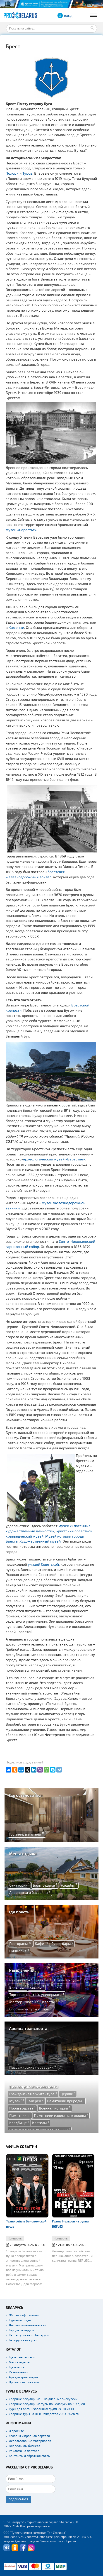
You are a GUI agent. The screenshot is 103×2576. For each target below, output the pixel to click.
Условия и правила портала (29, 2436)
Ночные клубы (68, 1980)
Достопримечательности (27, 2325)
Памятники (20, 2115)
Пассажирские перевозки (32, 2067)
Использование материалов (30, 2441)
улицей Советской (43, 1564)
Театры (43, 1980)
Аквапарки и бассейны (29, 1892)
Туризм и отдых (20, 2320)
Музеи (16, 2100)
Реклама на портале (24, 2451)
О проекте (16, 2431)
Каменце (16, 627)
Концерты (15, 2238)
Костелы (40, 2122)
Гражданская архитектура (33, 2093)
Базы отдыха (45, 1885)
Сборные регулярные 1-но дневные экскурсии (43, 2399)
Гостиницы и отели (27, 1834)
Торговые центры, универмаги (36, 1994)
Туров (27, 173)
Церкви (67, 2093)
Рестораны (20, 1943)
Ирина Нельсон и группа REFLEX (70, 2224)
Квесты (49, 2001)
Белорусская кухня (23, 2340)
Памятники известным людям (61, 2115)
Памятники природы (65, 2100)
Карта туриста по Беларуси (29, 2335)
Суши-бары (62, 1943)
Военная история (55, 2108)
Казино (36, 1987)
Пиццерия (19, 1950)
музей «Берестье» (21, 529)
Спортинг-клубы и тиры (30, 2009)
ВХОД (68, 16)
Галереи (35, 2100)
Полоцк (12, 173)
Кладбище (19, 2122)
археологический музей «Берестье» (54, 1159)
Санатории (19, 1885)
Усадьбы (68, 1885)
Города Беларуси (21, 2330)
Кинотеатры (21, 1980)
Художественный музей (40, 1541)
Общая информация (24, 2315)
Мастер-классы (24, 2001)
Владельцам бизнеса (24, 2446)
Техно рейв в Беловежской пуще (26, 2224)
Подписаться (18, 2499)
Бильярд (17, 1987)
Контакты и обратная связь (29, 2456)
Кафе (41, 1943)
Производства (22, 2108)
